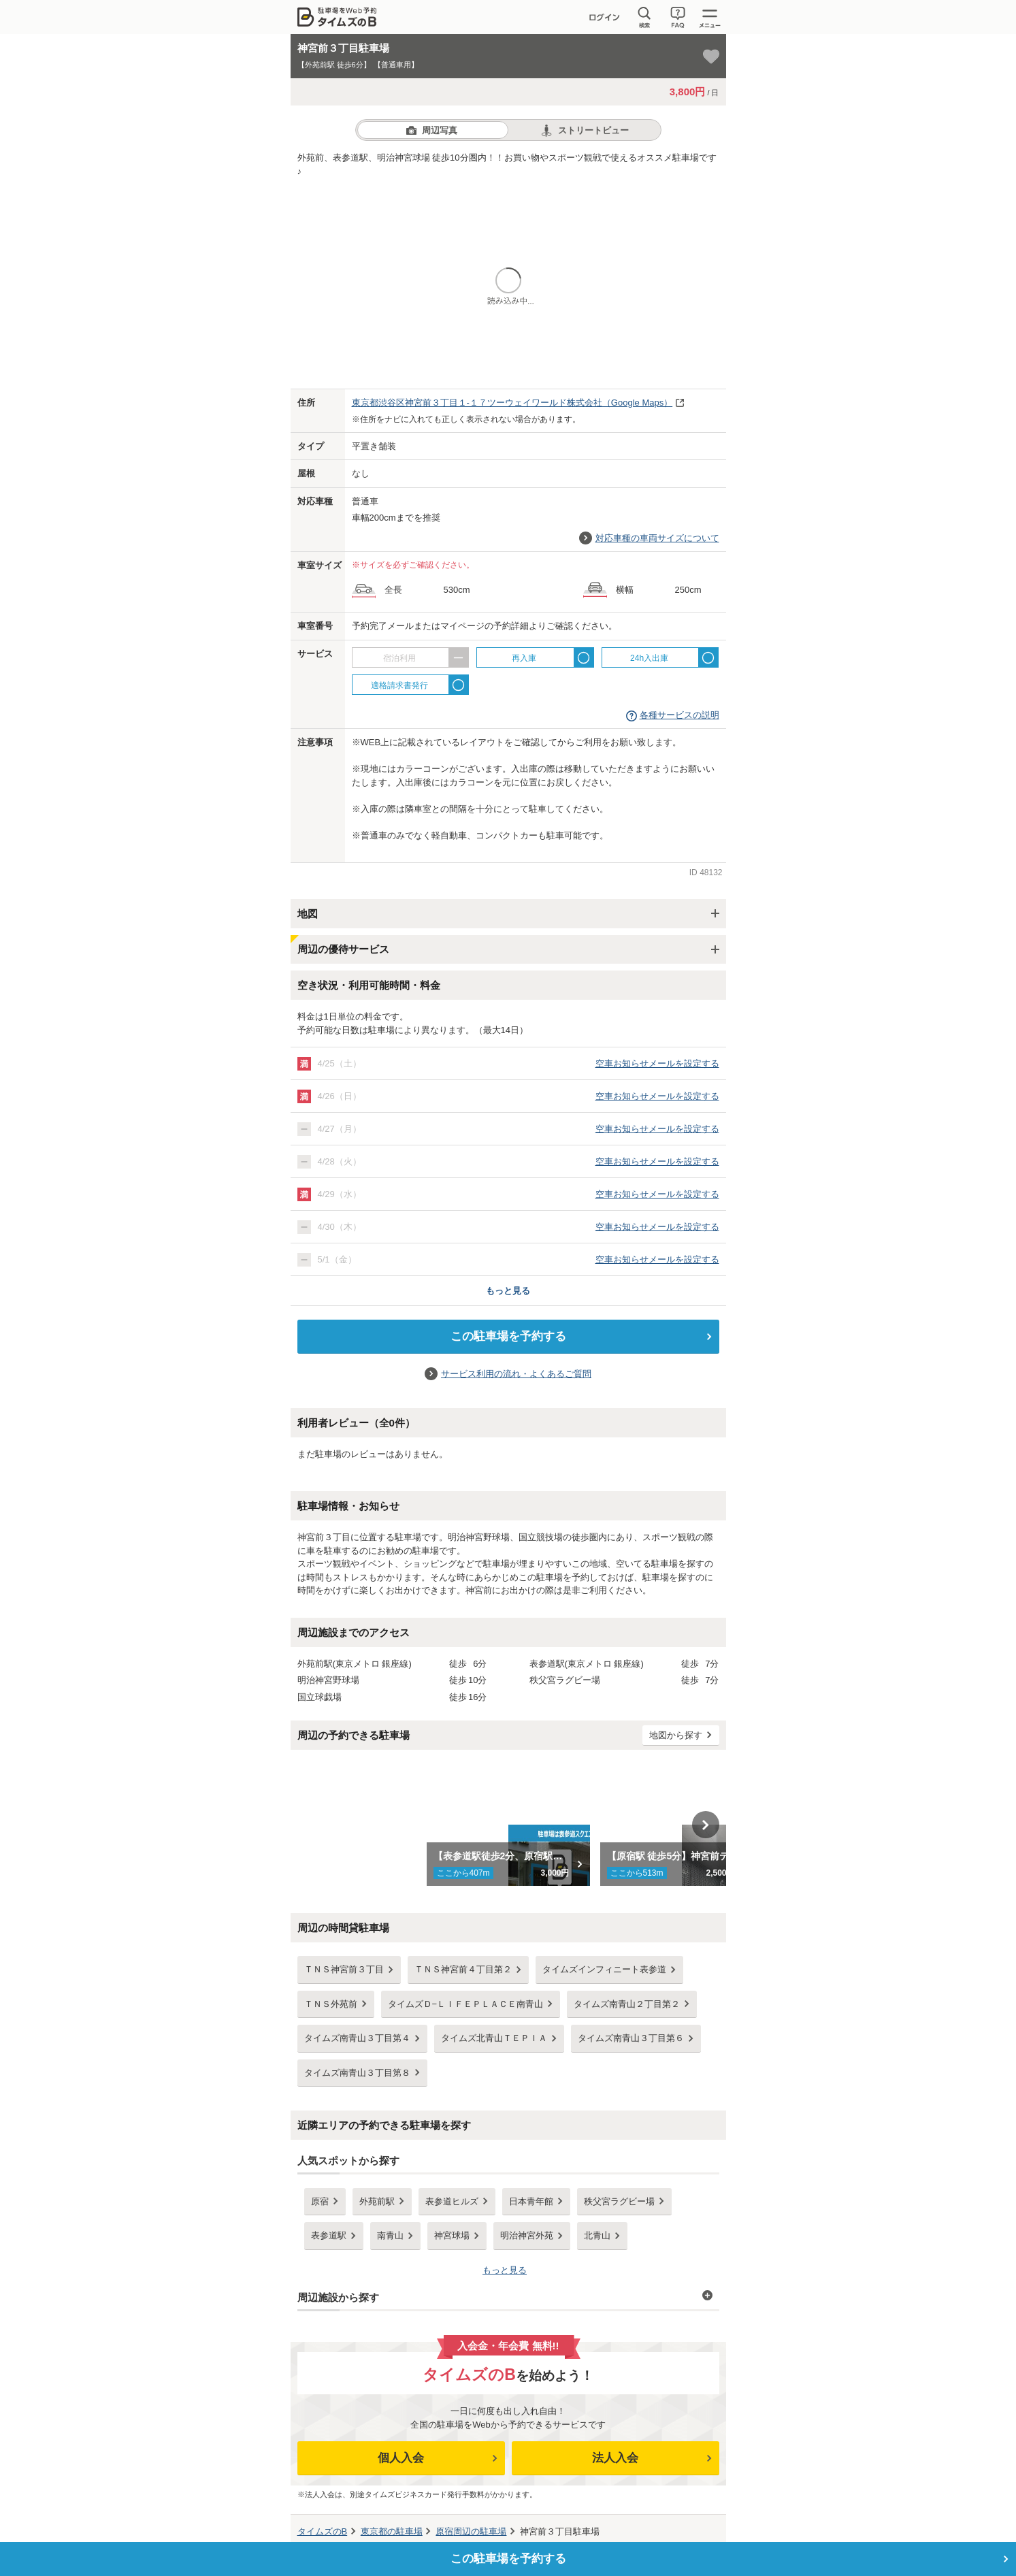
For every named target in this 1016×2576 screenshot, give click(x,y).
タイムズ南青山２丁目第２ (627, 2004)
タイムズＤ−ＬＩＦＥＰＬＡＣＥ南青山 (466, 2004)
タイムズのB (322, 2531)
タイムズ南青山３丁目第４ (357, 2038)
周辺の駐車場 (471, 2531)
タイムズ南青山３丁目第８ (357, 2073)
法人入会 (615, 2457)
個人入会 (401, 2457)
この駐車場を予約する (508, 1336)
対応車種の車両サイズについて (657, 538)
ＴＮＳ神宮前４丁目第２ (463, 1969)
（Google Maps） (512, 402)
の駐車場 (392, 2531)
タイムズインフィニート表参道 (604, 1969)
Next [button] (705, 1824)
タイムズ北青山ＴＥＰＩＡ (494, 2038)
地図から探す (675, 1735)
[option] (508, 1824)
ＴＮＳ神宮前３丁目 (344, 1969)
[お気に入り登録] (711, 56)
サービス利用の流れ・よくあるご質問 (516, 1374)
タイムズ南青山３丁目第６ (631, 2038)
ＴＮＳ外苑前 (330, 2004)
